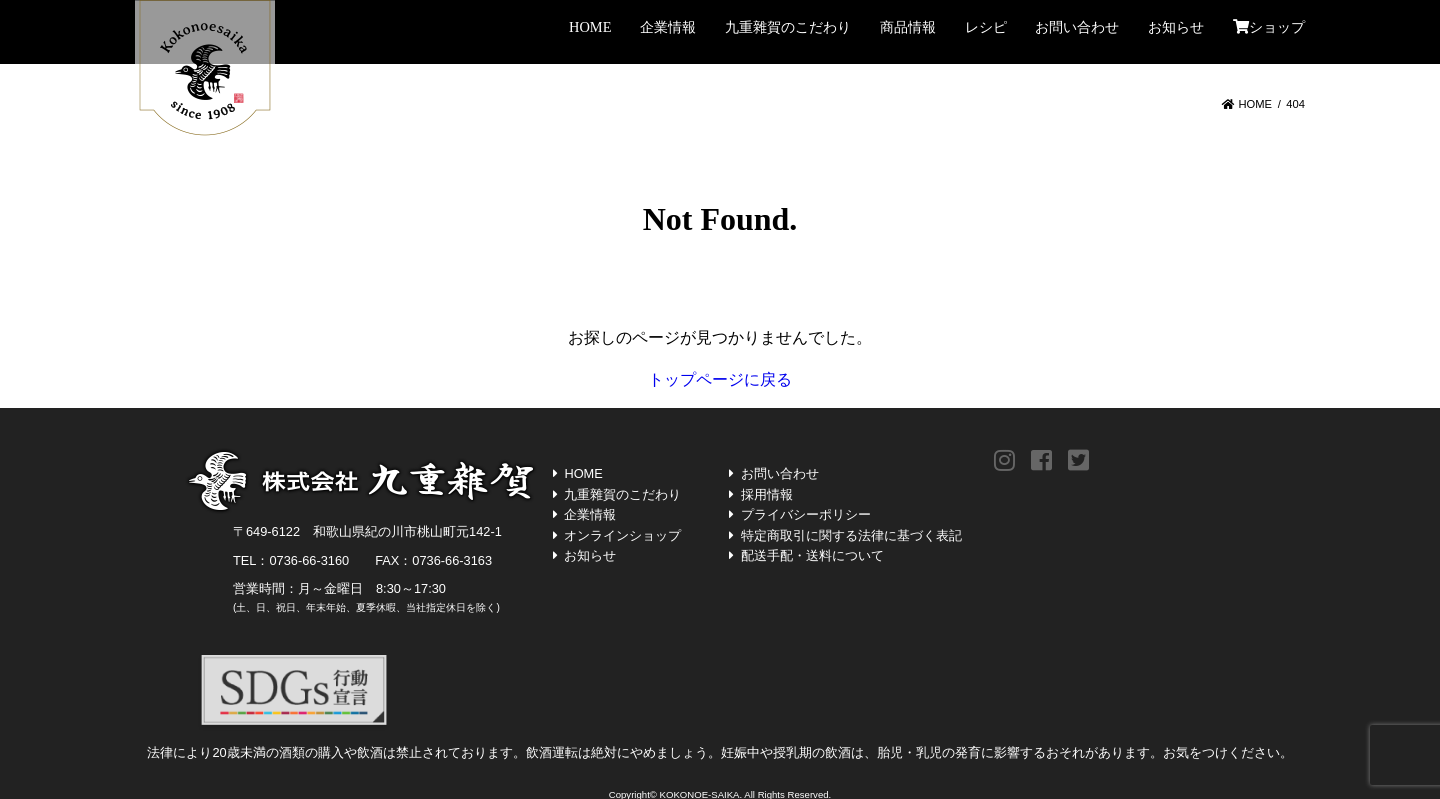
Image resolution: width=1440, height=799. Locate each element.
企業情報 (668, 27)
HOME (590, 27)
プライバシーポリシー (806, 514)
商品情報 (908, 27)
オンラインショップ (622, 535)
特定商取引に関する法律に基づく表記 (851, 535)
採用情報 (767, 494)
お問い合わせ (1077, 27)
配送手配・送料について (812, 555)
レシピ (986, 27)
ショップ (1269, 27)
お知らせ (1176, 27)
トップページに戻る (720, 379)
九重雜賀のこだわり (788, 27)
